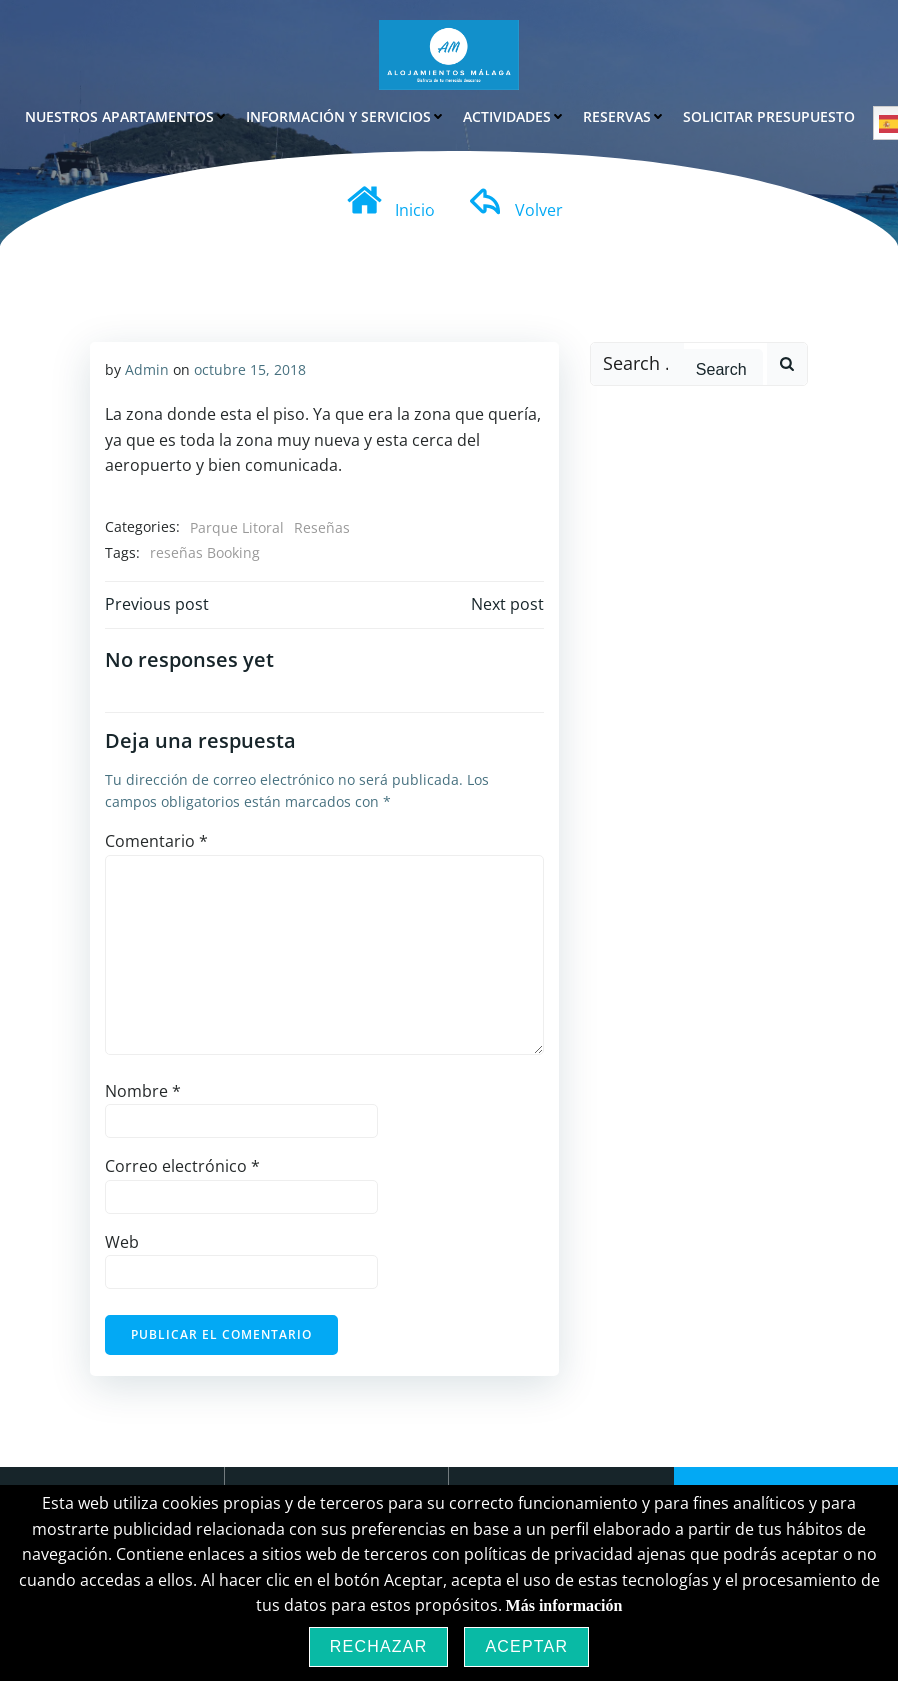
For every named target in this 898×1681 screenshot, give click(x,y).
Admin (146, 368)
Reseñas (321, 526)
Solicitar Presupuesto (769, 115)
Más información (564, 1605)
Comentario (155, 841)
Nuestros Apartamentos (126, 115)
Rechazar (379, 1646)
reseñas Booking (204, 552)
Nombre (142, 1090)
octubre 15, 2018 (249, 368)
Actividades (514, 115)
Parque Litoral (236, 526)
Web (121, 1241)
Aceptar (526, 1646)
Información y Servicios (345, 115)
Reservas (624, 115)
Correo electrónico (181, 1166)
